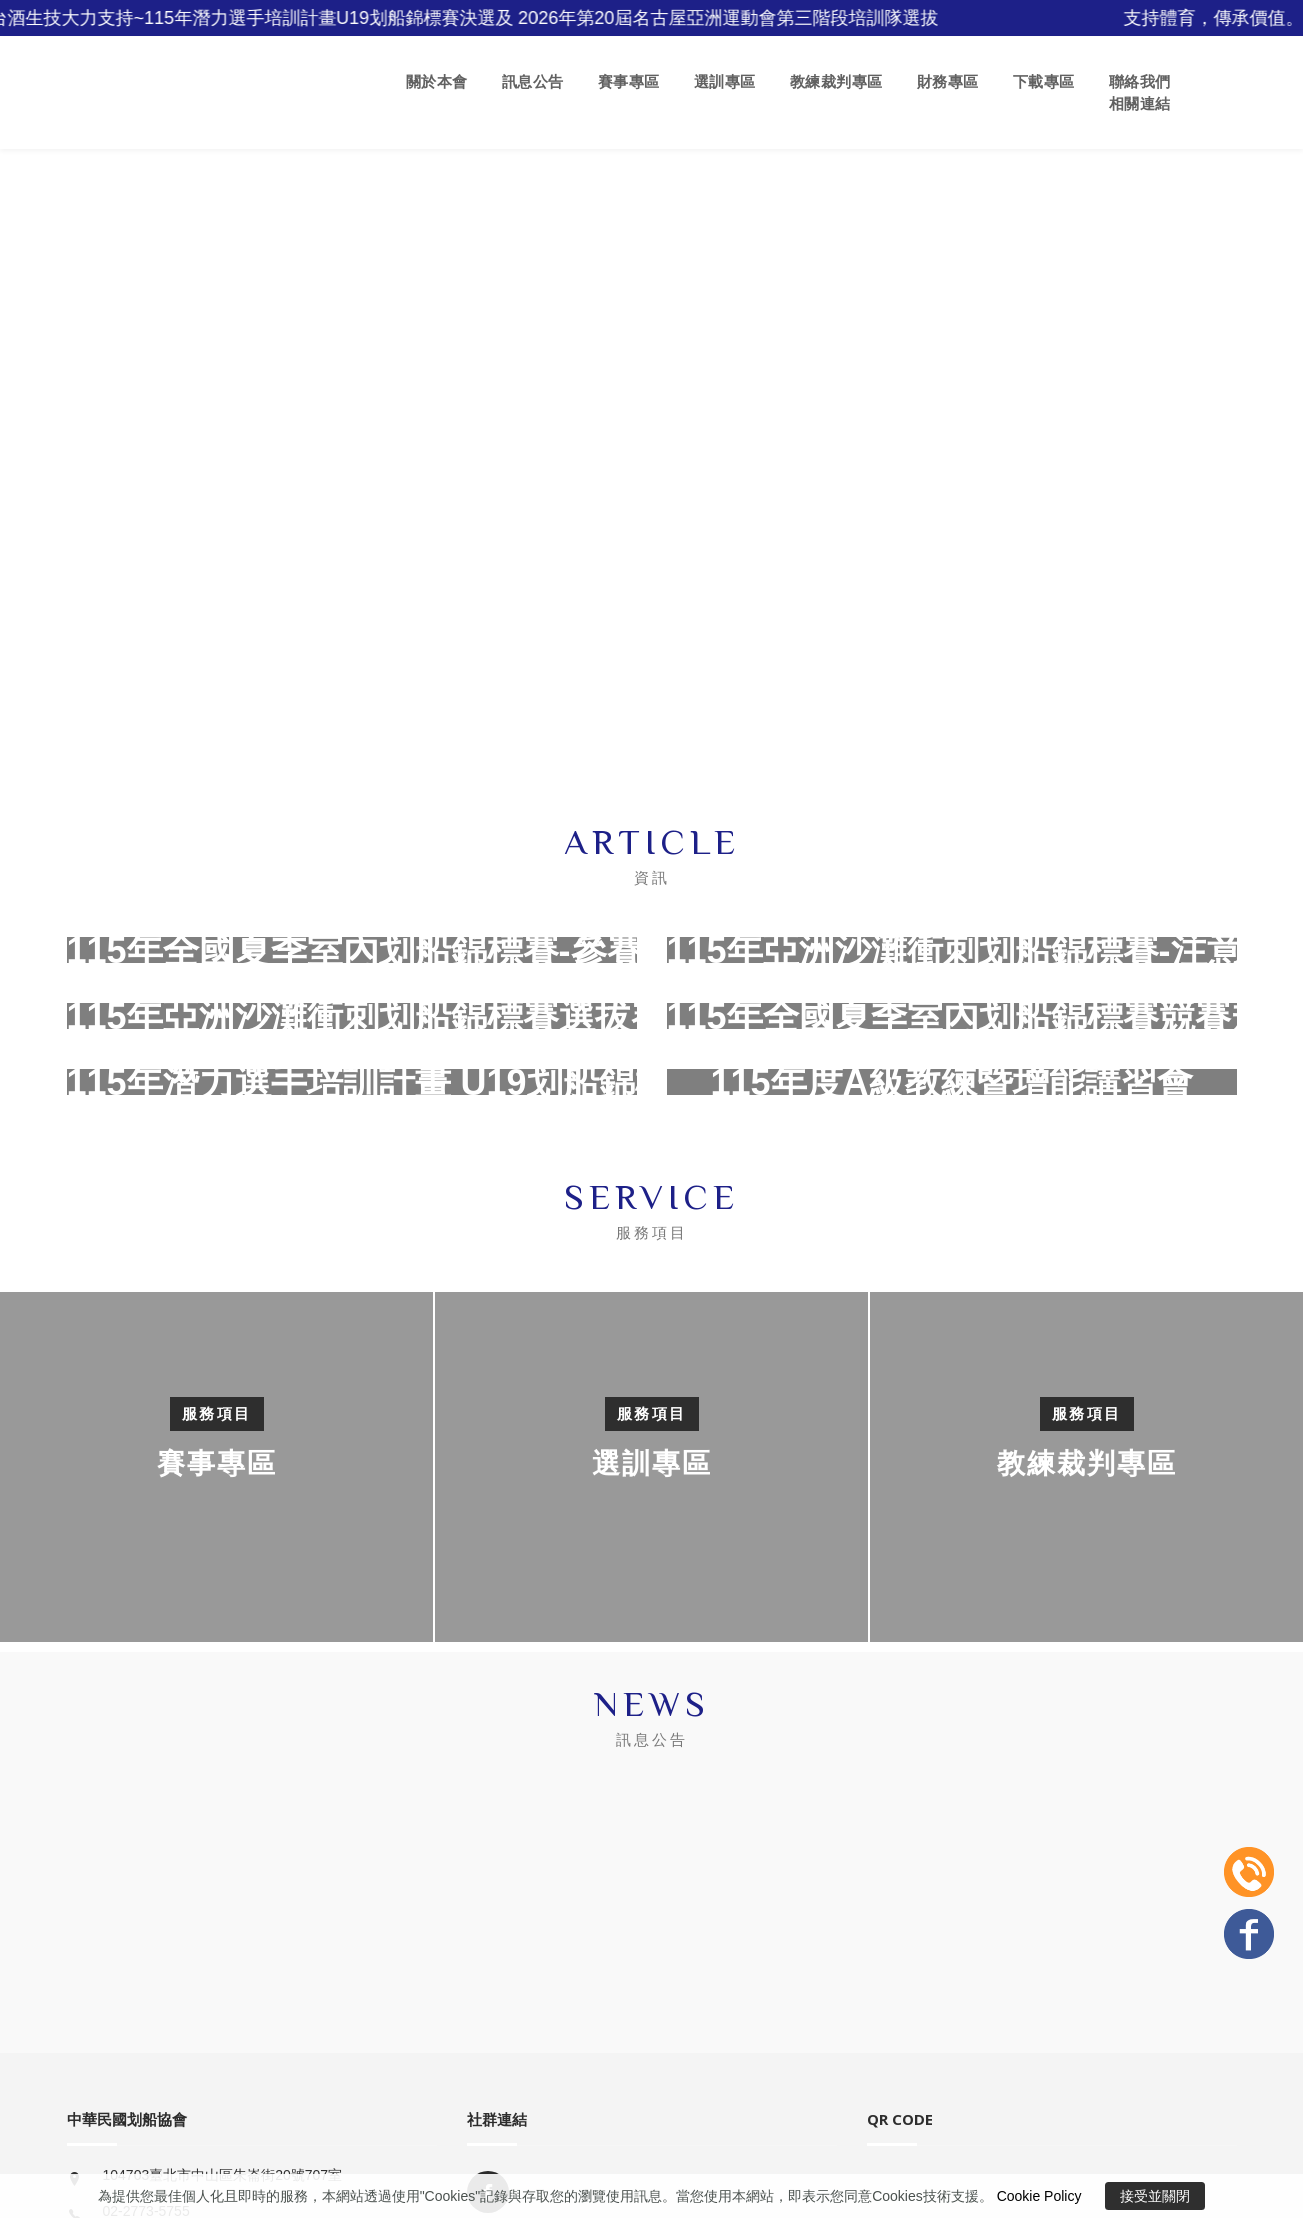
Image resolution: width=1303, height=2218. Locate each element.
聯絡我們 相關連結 (1140, 92)
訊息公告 (533, 81)
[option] (651, 1467)
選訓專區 (725, 81)
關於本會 (437, 81)
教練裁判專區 (836, 81)
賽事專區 (629, 81)
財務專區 (948, 81)
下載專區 (1044, 81)
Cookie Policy (1039, 2196)
